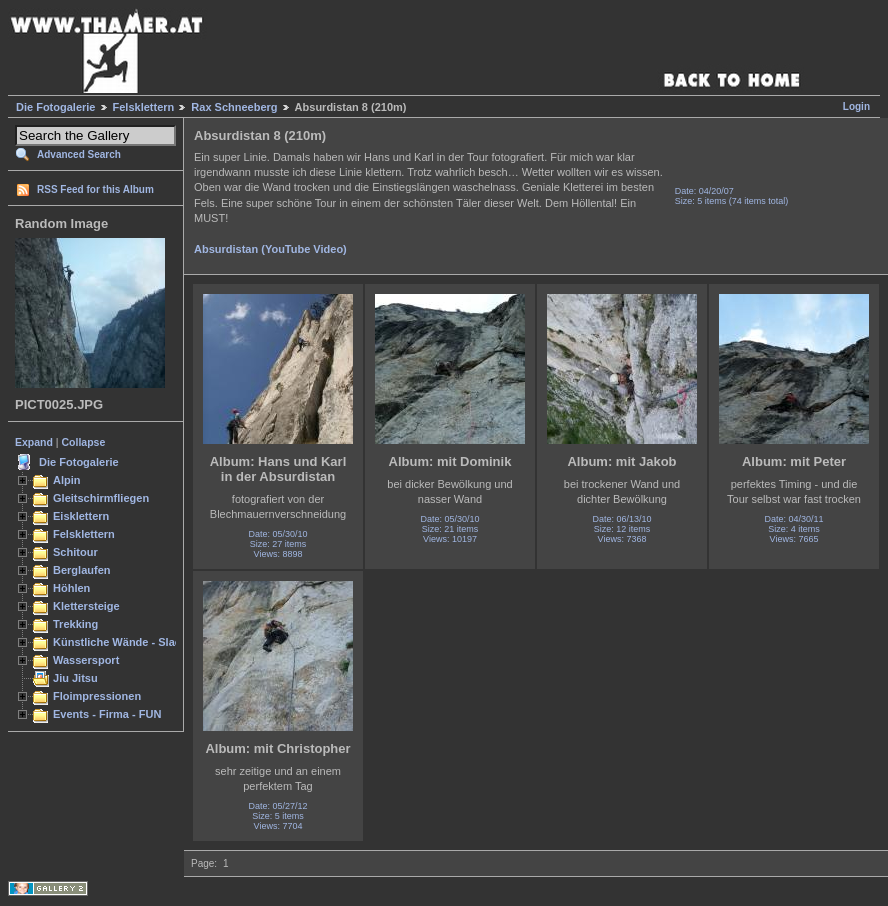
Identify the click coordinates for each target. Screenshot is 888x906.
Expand (34, 442)
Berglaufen (82, 570)
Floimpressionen (97, 696)
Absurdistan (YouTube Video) (270, 249)
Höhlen (71, 588)
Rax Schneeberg (234, 107)
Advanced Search (79, 154)
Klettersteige (86, 606)
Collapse (84, 442)
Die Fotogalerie (55, 107)
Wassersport (86, 660)
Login (856, 106)
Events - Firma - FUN (107, 714)
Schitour (75, 552)
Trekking (75, 624)
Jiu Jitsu (75, 678)
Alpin (67, 480)
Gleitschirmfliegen (101, 498)
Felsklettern (144, 107)
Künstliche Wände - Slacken (126, 642)
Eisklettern (81, 516)
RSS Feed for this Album (95, 189)
